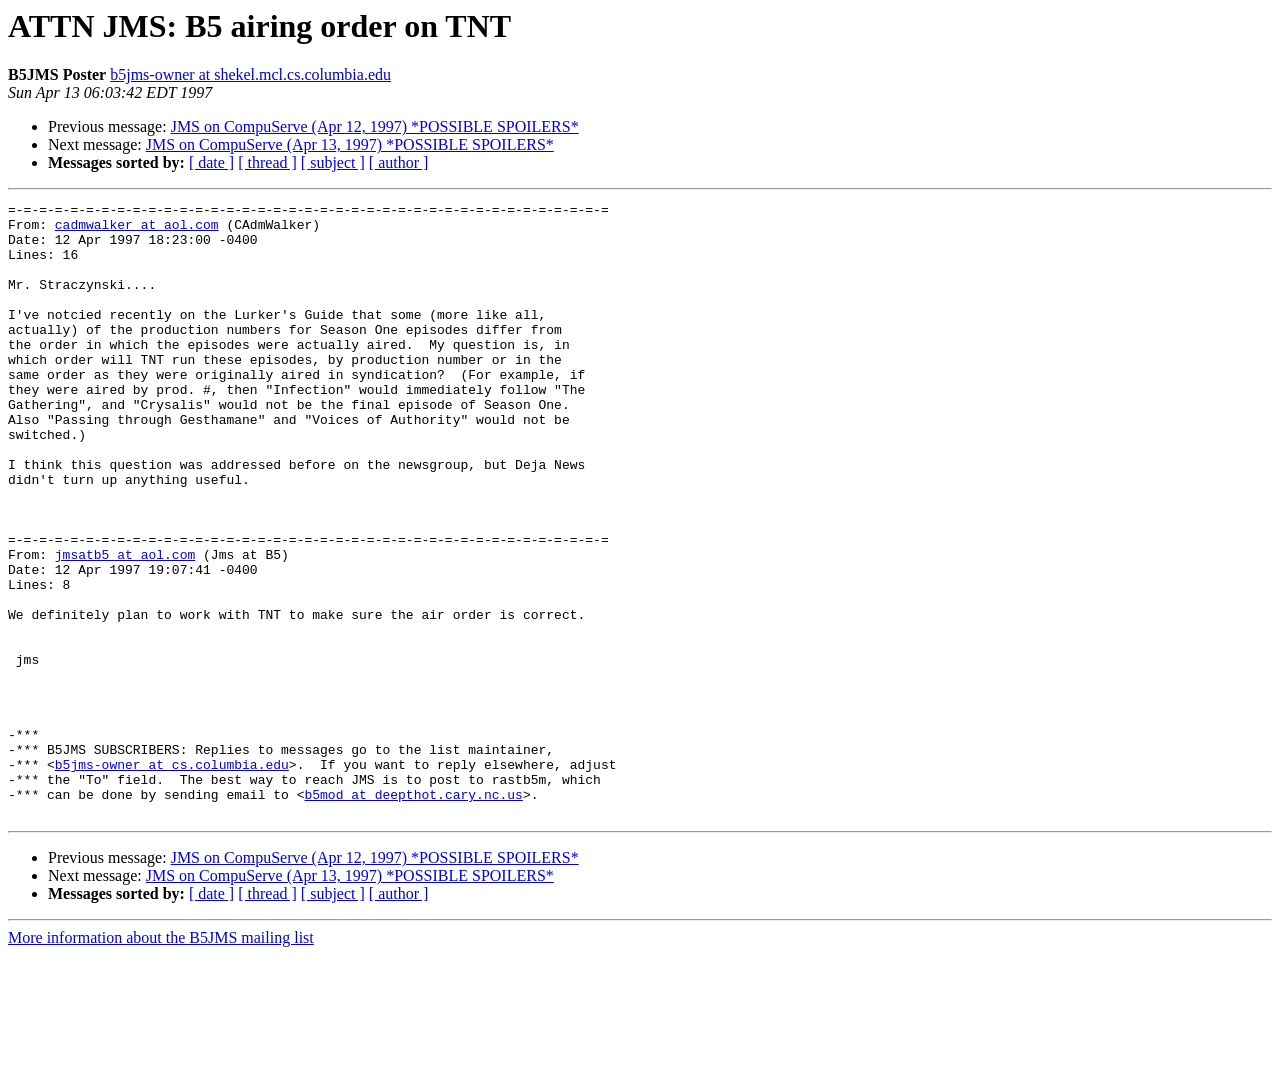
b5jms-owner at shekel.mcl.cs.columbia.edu (250, 74)
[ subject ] (333, 162)
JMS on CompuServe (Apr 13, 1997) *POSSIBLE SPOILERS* (350, 144)
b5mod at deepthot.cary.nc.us (413, 914)
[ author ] (399, 162)
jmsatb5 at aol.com (125, 626)
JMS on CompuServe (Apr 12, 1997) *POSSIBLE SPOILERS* (375, 126)
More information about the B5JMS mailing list (161, 1060)
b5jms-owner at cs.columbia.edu (172, 878)
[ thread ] (267, 162)
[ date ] (211, 162)
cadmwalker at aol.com (137, 230)
